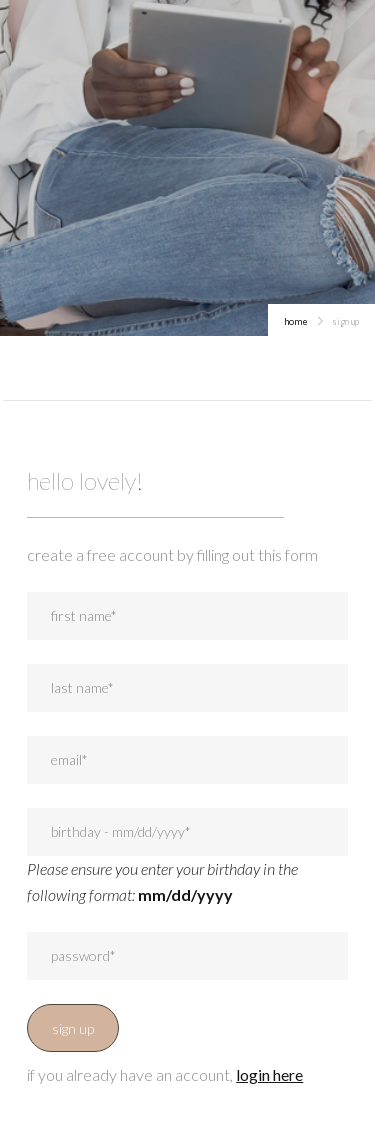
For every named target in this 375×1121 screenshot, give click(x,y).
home (296, 321)
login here (269, 1074)
